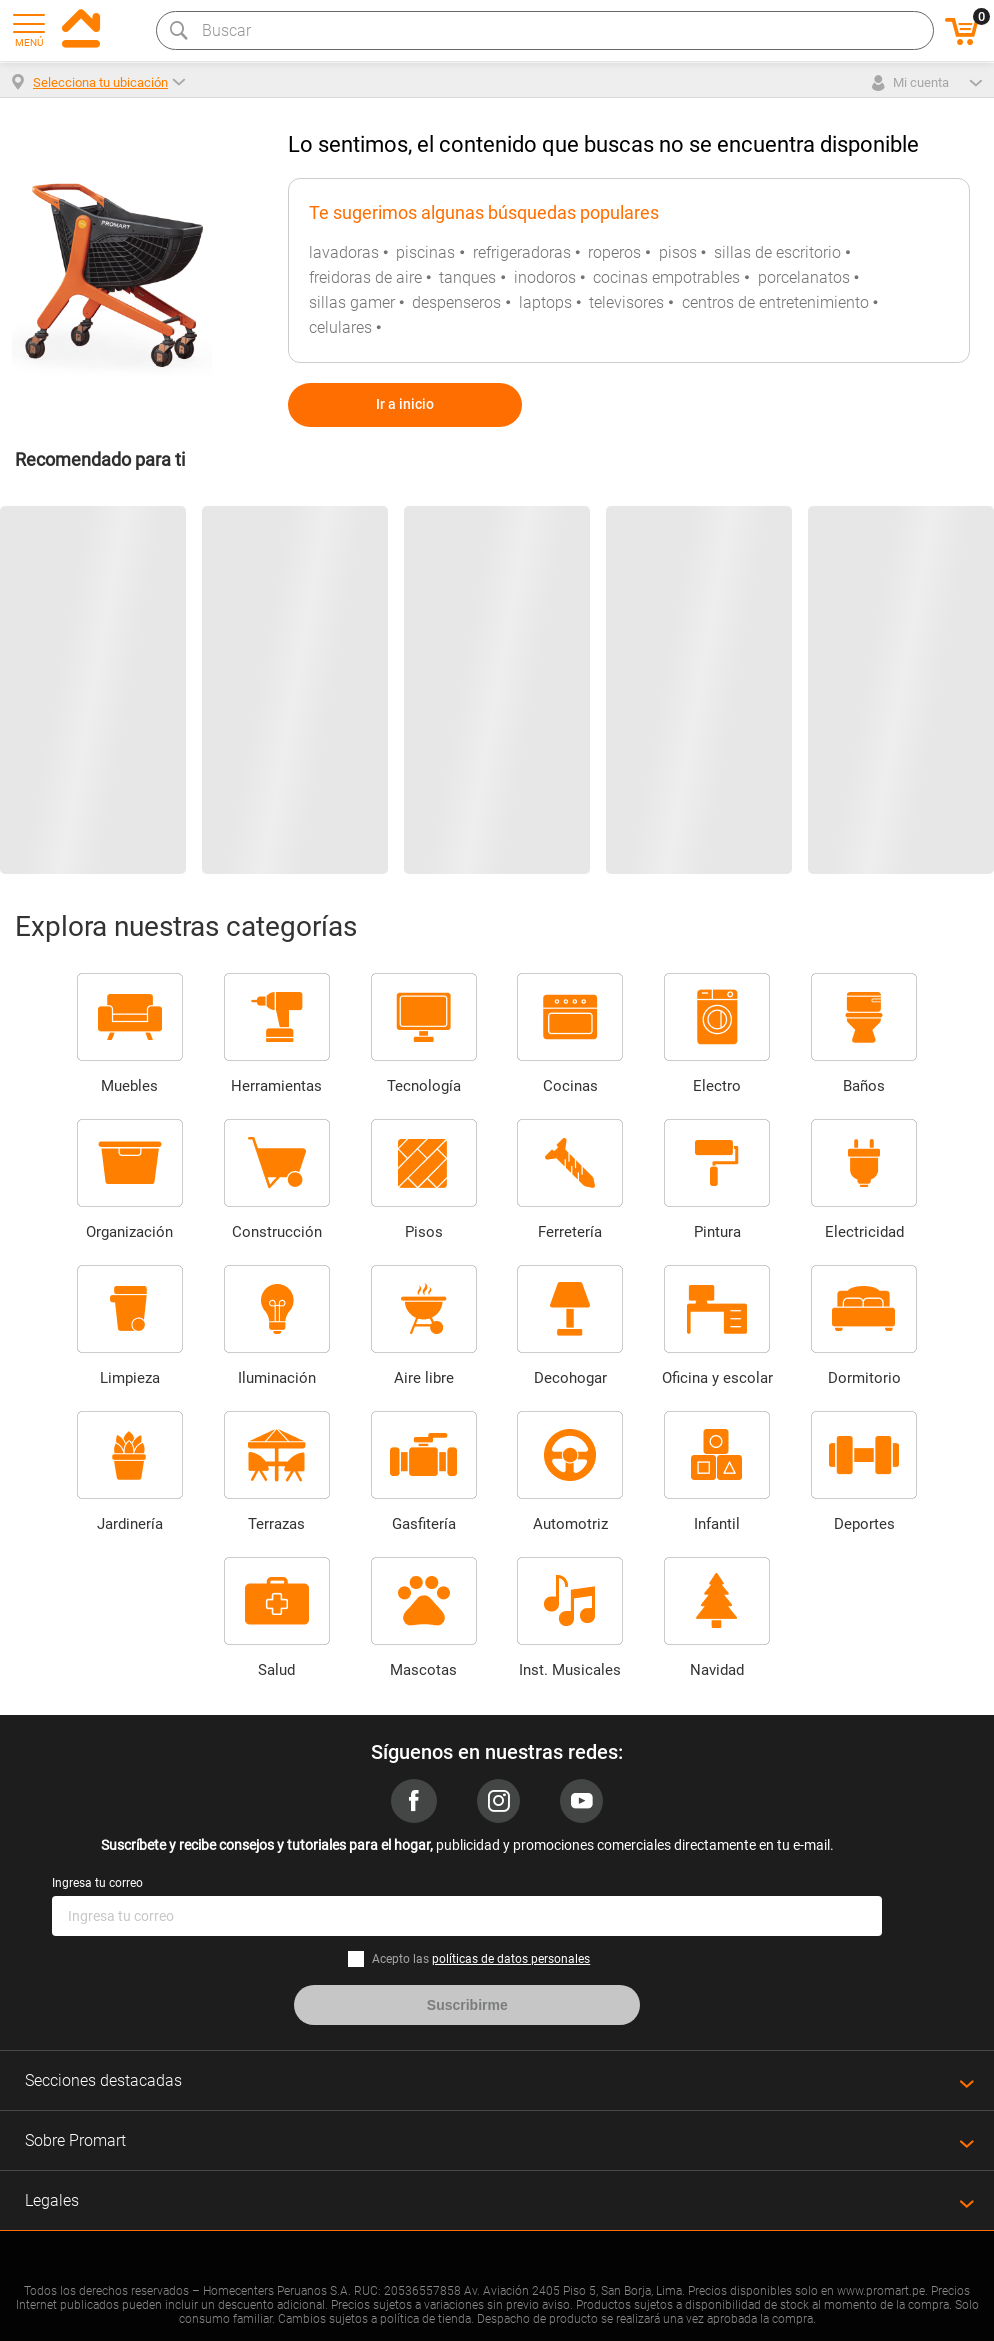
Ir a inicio (405, 404)
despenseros (456, 302)
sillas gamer (352, 302)
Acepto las (481, 1959)
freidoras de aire (365, 277)
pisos (678, 252)
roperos (614, 252)
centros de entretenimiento (775, 302)
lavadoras (344, 252)
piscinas (425, 252)
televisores (626, 302)
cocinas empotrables (666, 277)
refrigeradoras (522, 252)
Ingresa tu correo (97, 1883)
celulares (340, 327)
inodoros (545, 277)
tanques (467, 277)
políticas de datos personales (511, 1959)
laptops (545, 302)
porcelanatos (804, 277)
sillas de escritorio (777, 252)
